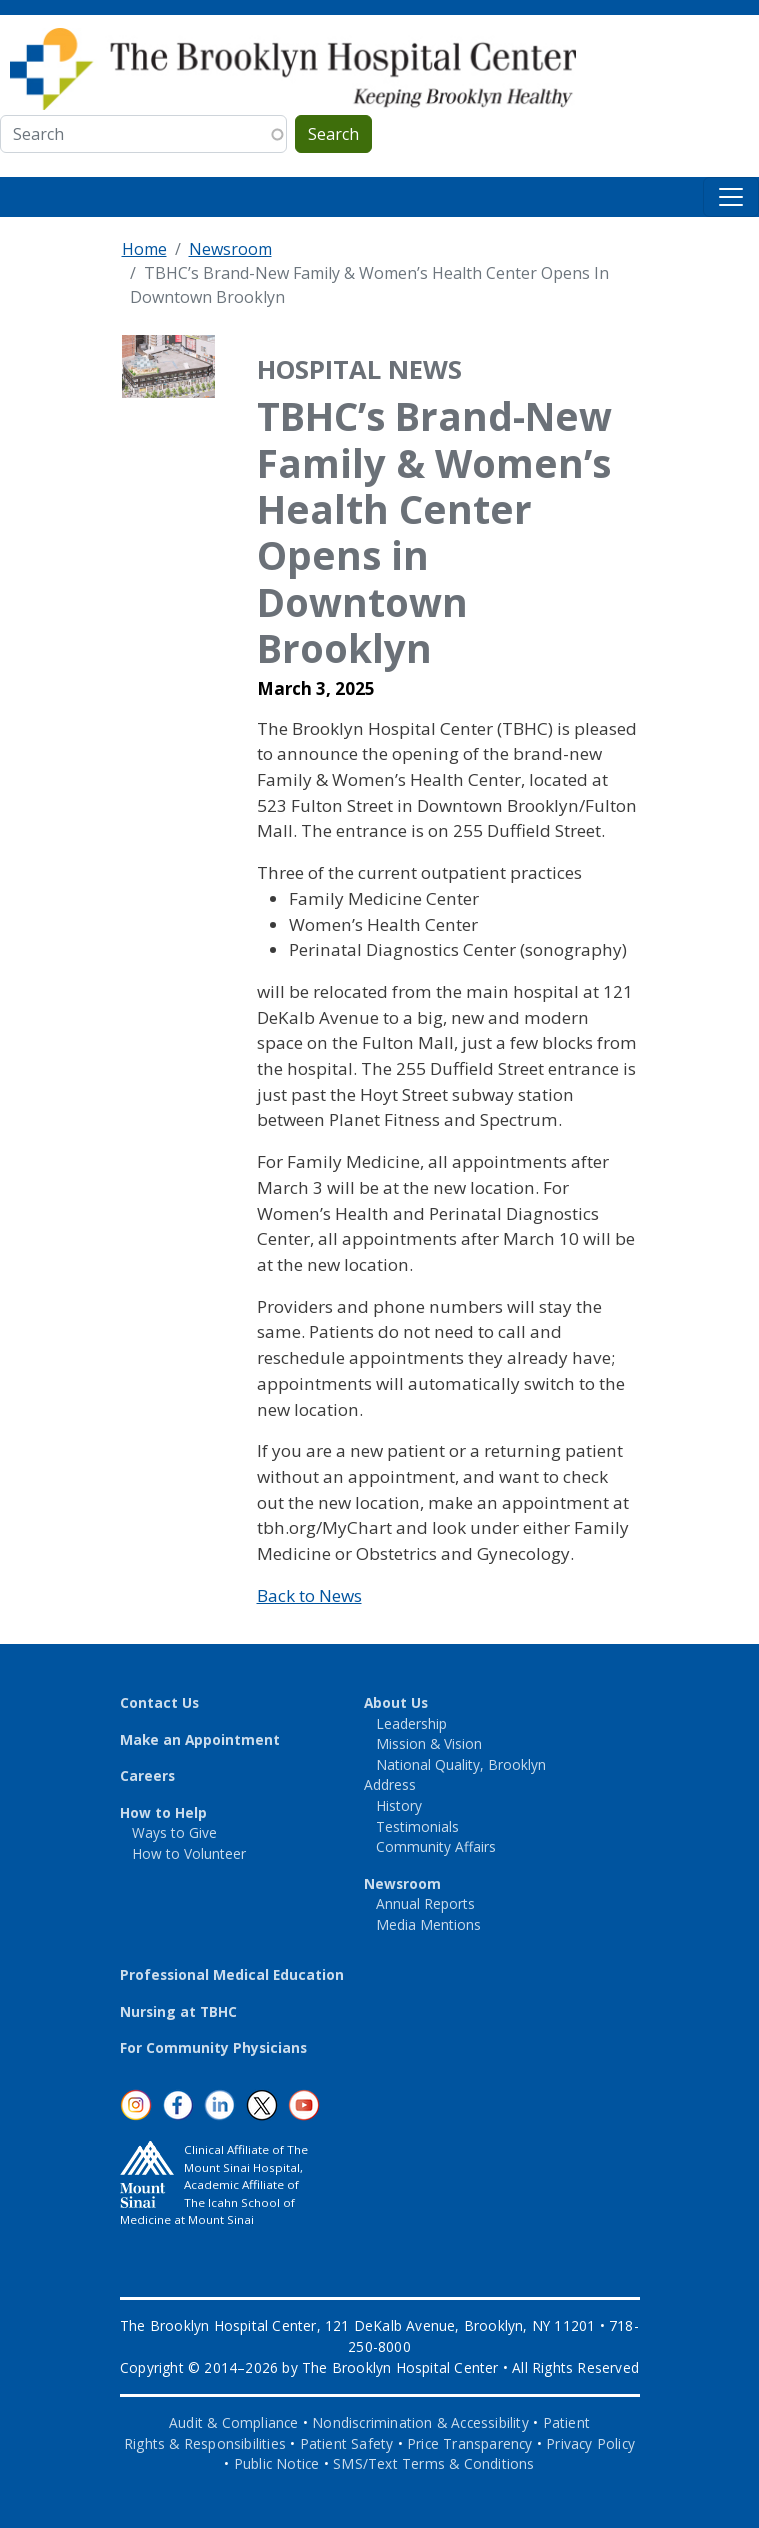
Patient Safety (347, 2443)
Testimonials (417, 1826)
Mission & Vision (429, 1743)
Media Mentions (428, 1924)
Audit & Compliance (234, 2422)
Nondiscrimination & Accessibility (420, 2422)
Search (333, 134)
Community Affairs (436, 1846)
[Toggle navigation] (731, 197)
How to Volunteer (189, 1853)
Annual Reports (425, 1903)
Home (144, 249)
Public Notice (277, 2463)
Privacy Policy (590, 2443)
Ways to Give (174, 1832)
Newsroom (230, 249)
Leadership (411, 1723)
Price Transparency (470, 2443)
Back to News (309, 1595)
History (399, 1805)
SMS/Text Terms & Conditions (433, 2463)
